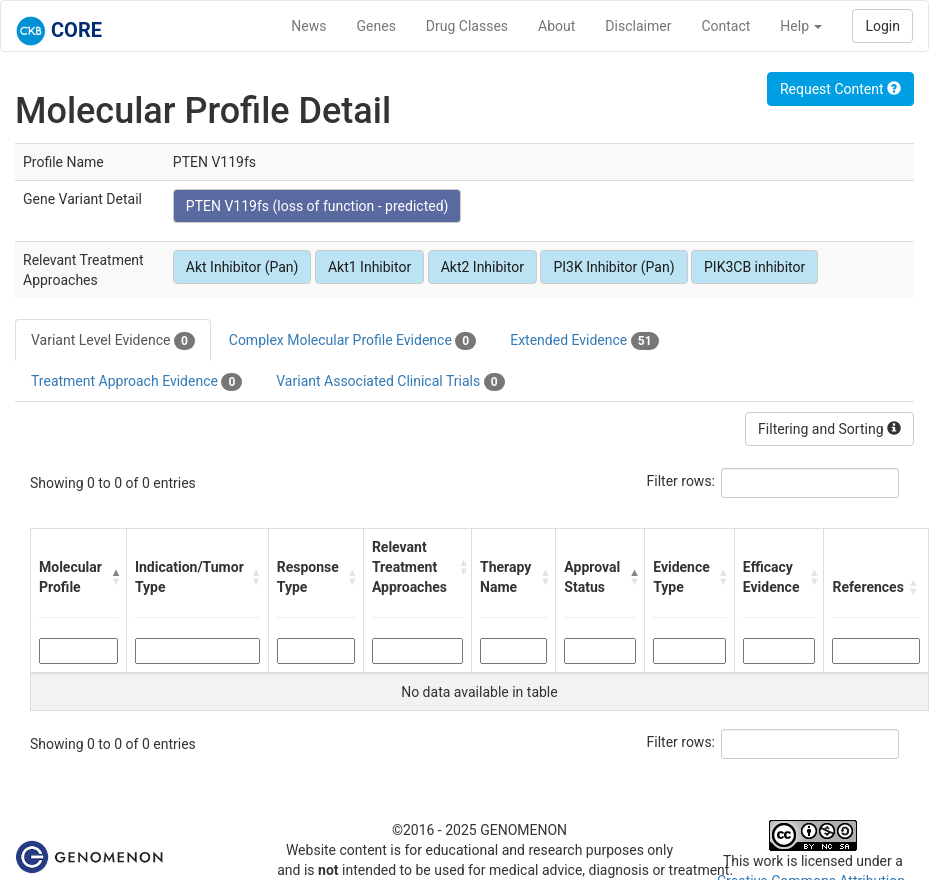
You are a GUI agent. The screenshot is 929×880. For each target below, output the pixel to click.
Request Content (840, 89)
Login (882, 26)
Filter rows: (681, 481)
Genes (376, 26)
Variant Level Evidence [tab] (113, 341)
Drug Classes (467, 26)
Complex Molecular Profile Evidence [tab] (352, 341)
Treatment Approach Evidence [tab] (136, 382)
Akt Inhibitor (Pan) (242, 267)
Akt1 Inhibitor (369, 267)
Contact (725, 26)
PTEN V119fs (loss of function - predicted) (317, 206)
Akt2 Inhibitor (482, 267)
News (308, 26)
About (556, 26)
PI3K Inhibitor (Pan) (613, 267)
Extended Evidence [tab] (584, 341)
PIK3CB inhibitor (754, 267)
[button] (113, 577)
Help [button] (801, 26)
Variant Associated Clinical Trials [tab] (390, 382)
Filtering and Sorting (829, 429)
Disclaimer (638, 26)
